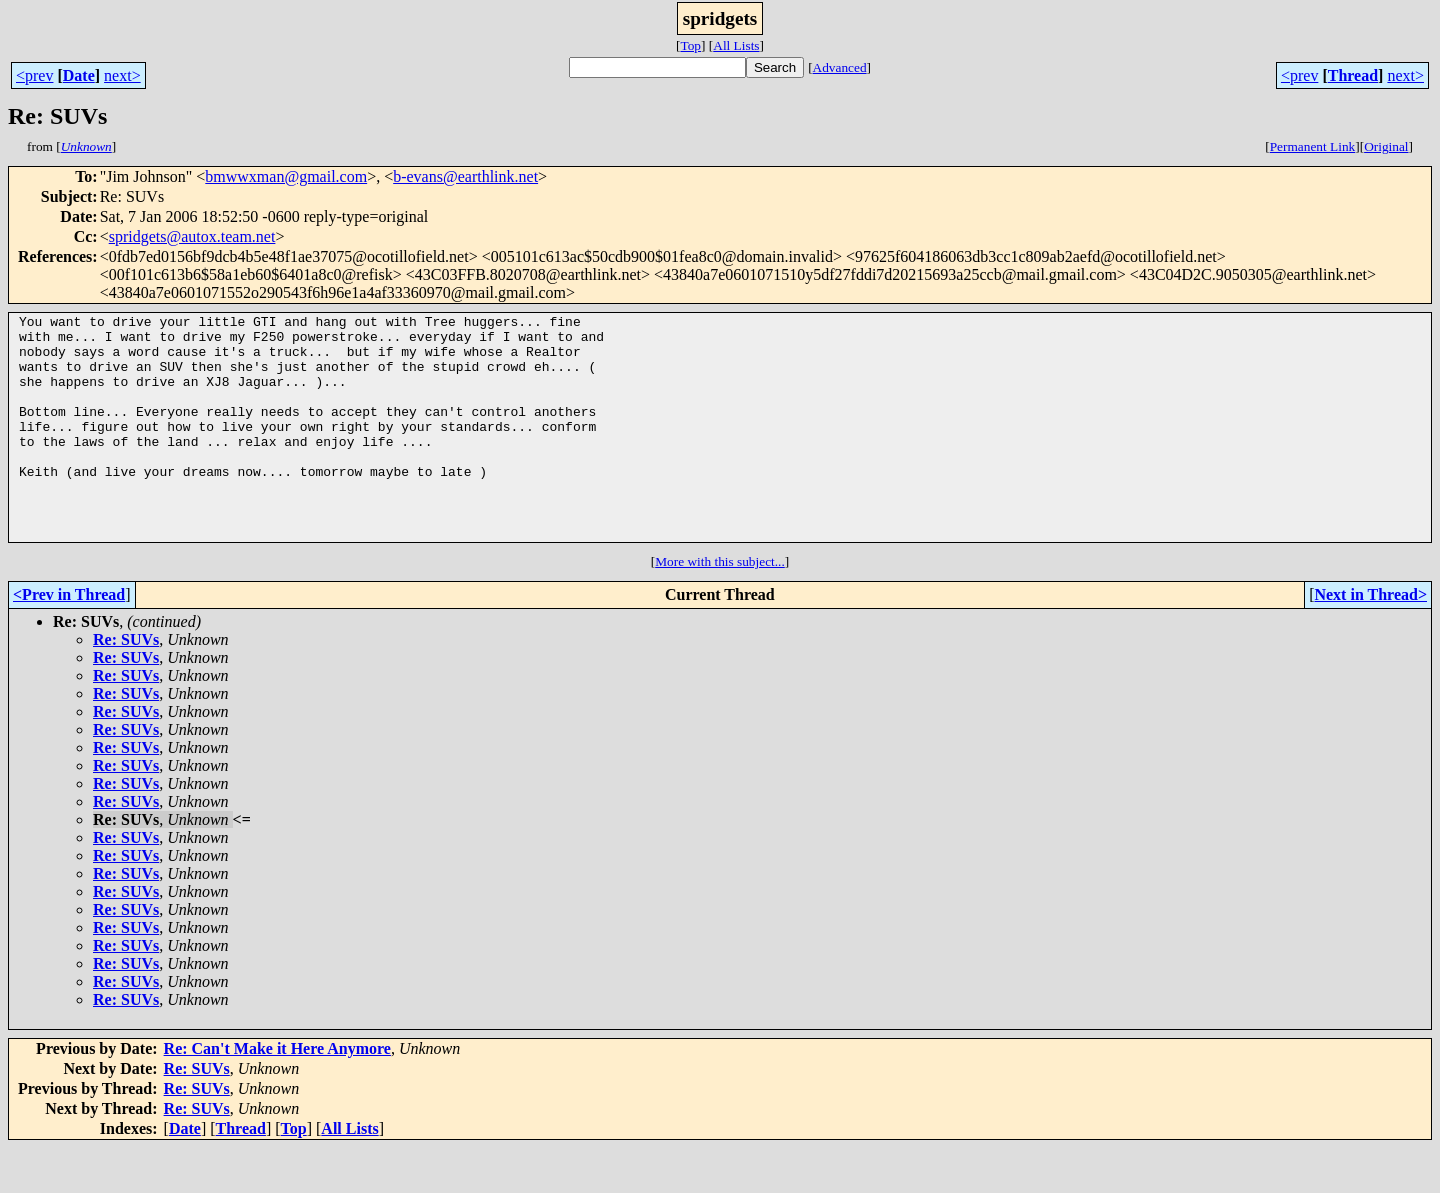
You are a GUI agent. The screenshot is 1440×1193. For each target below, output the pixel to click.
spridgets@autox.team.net (192, 236)
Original (1386, 146)
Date (79, 75)
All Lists (736, 45)
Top (690, 45)
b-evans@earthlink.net (465, 176)
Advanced (840, 67)
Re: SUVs (126, 684)
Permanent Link (1313, 146)
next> (122, 75)
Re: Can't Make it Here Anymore (277, 1093)
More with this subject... (720, 606)
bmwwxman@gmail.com (286, 176)
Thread (1353, 75)
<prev (34, 75)
